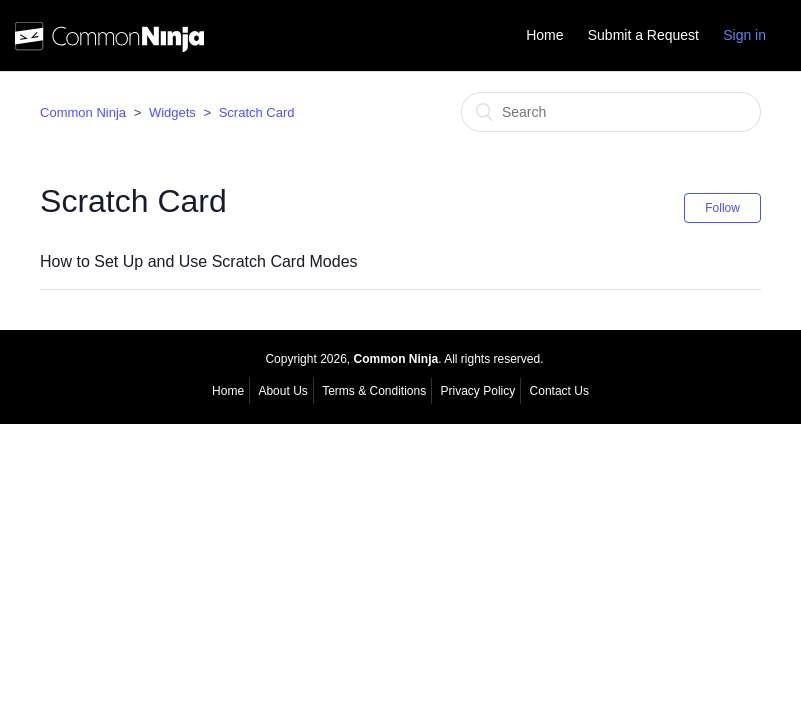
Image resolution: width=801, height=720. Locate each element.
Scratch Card (257, 112)
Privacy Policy (478, 391)
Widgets (172, 112)
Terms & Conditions (374, 391)
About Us (282, 391)
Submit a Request (643, 35)
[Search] (611, 112)
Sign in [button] (744, 35)
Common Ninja (83, 112)
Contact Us (559, 391)
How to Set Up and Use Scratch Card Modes (198, 261)
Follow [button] (722, 208)
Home (544, 35)
